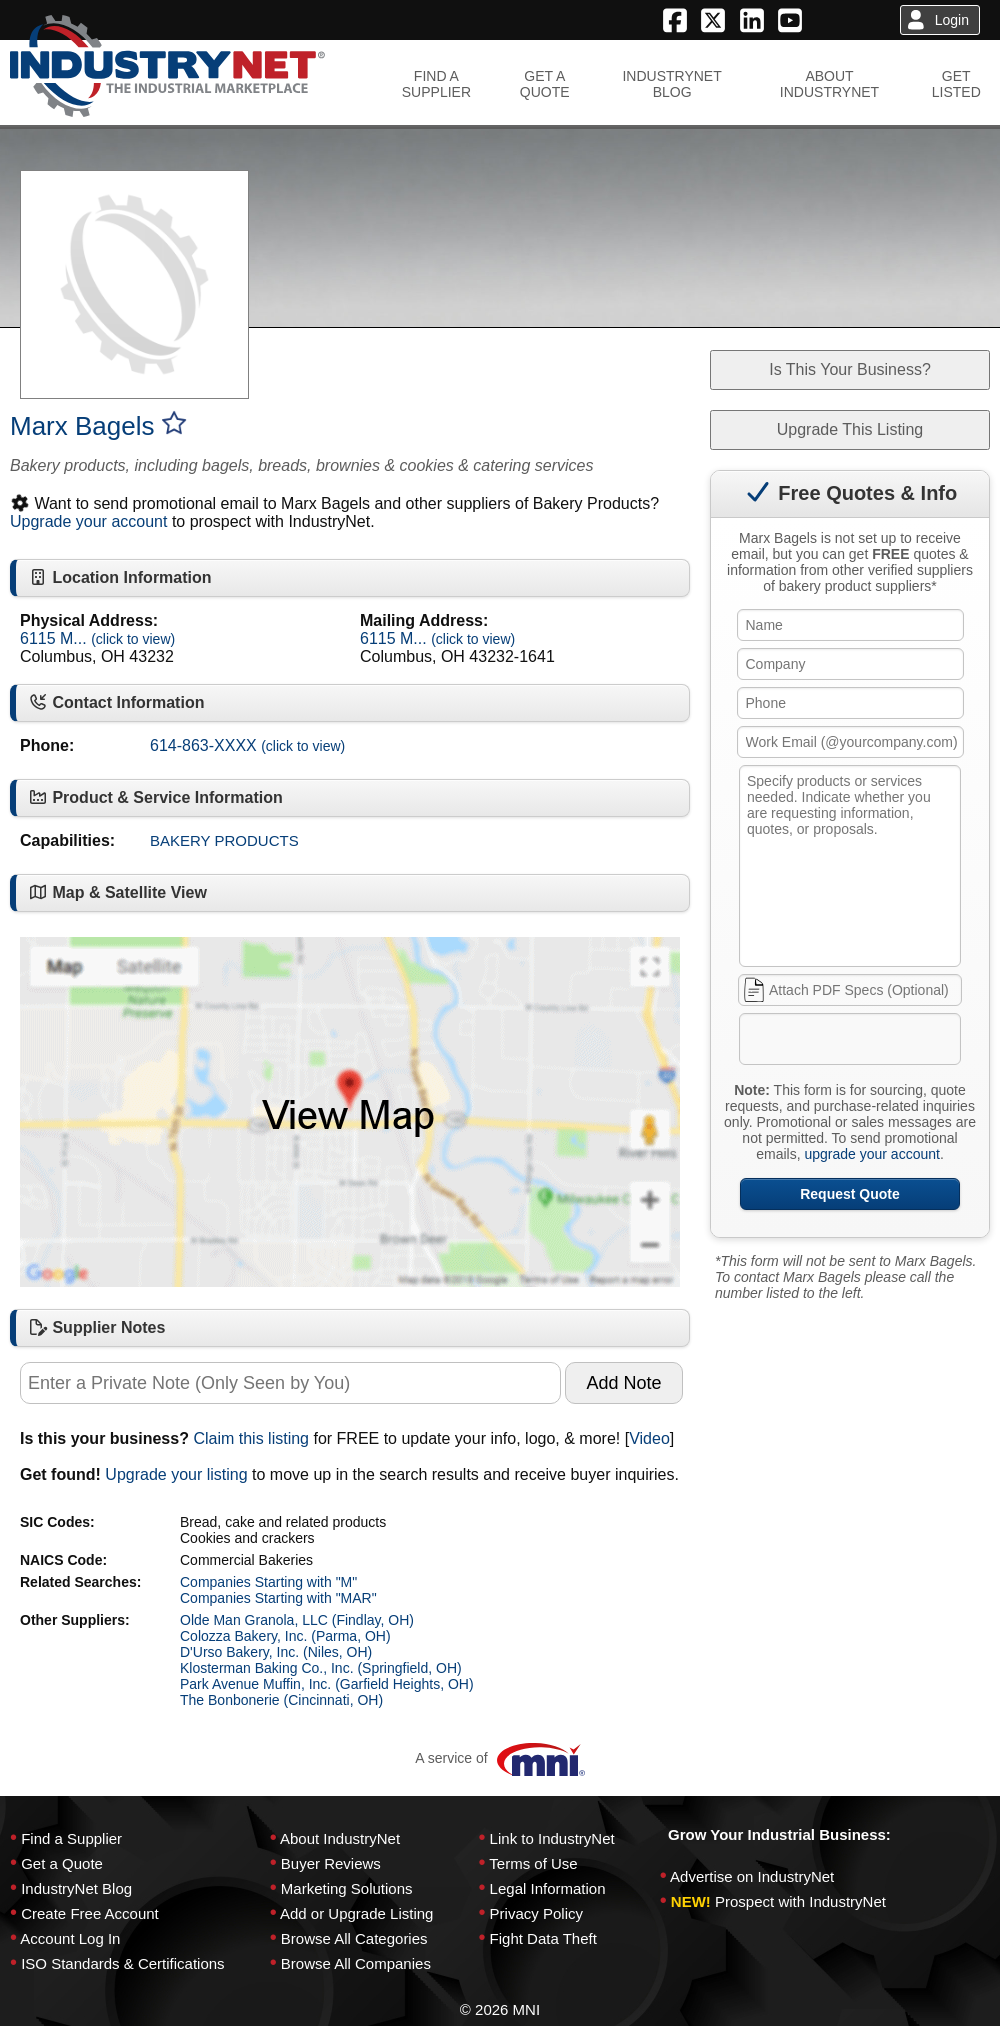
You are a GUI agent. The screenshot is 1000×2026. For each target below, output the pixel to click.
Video (649, 1438)
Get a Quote (62, 1863)
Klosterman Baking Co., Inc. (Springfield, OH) (321, 1668)
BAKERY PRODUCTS (224, 840)
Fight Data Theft (543, 1938)
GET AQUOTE (545, 84)
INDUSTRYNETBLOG (671, 84)
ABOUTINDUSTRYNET (829, 84)
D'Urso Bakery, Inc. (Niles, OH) (276, 1652)
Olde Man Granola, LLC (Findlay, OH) (297, 1620)
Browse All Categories (354, 1938)
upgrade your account (871, 1154)
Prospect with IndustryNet (800, 1901)
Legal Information (548, 1888)
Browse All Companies (356, 1963)
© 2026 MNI (500, 2009)
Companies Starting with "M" (268, 1582)
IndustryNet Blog (76, 1888)
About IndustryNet (340, 1838)
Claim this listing (251, 1438)
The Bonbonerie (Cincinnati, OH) (281, 1700)
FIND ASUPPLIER (436, 84)
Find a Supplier (71, 1838)
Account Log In (70, 1938)
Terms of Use (533, 1863)
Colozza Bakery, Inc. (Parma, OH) (285, 1636)
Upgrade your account (88, 521)
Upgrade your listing (176, 1474)
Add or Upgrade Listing (356, 1913)
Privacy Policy (536, 1913)
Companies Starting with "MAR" (278, 1598)
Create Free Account (90, 1913)
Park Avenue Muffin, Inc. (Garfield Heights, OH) (327, 1684)
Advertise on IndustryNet (752, 1876)
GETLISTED (956, 84)
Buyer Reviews (331, 1863)
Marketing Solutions (347, 1888)
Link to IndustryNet (552, 1838)
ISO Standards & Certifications (122, 1963)
